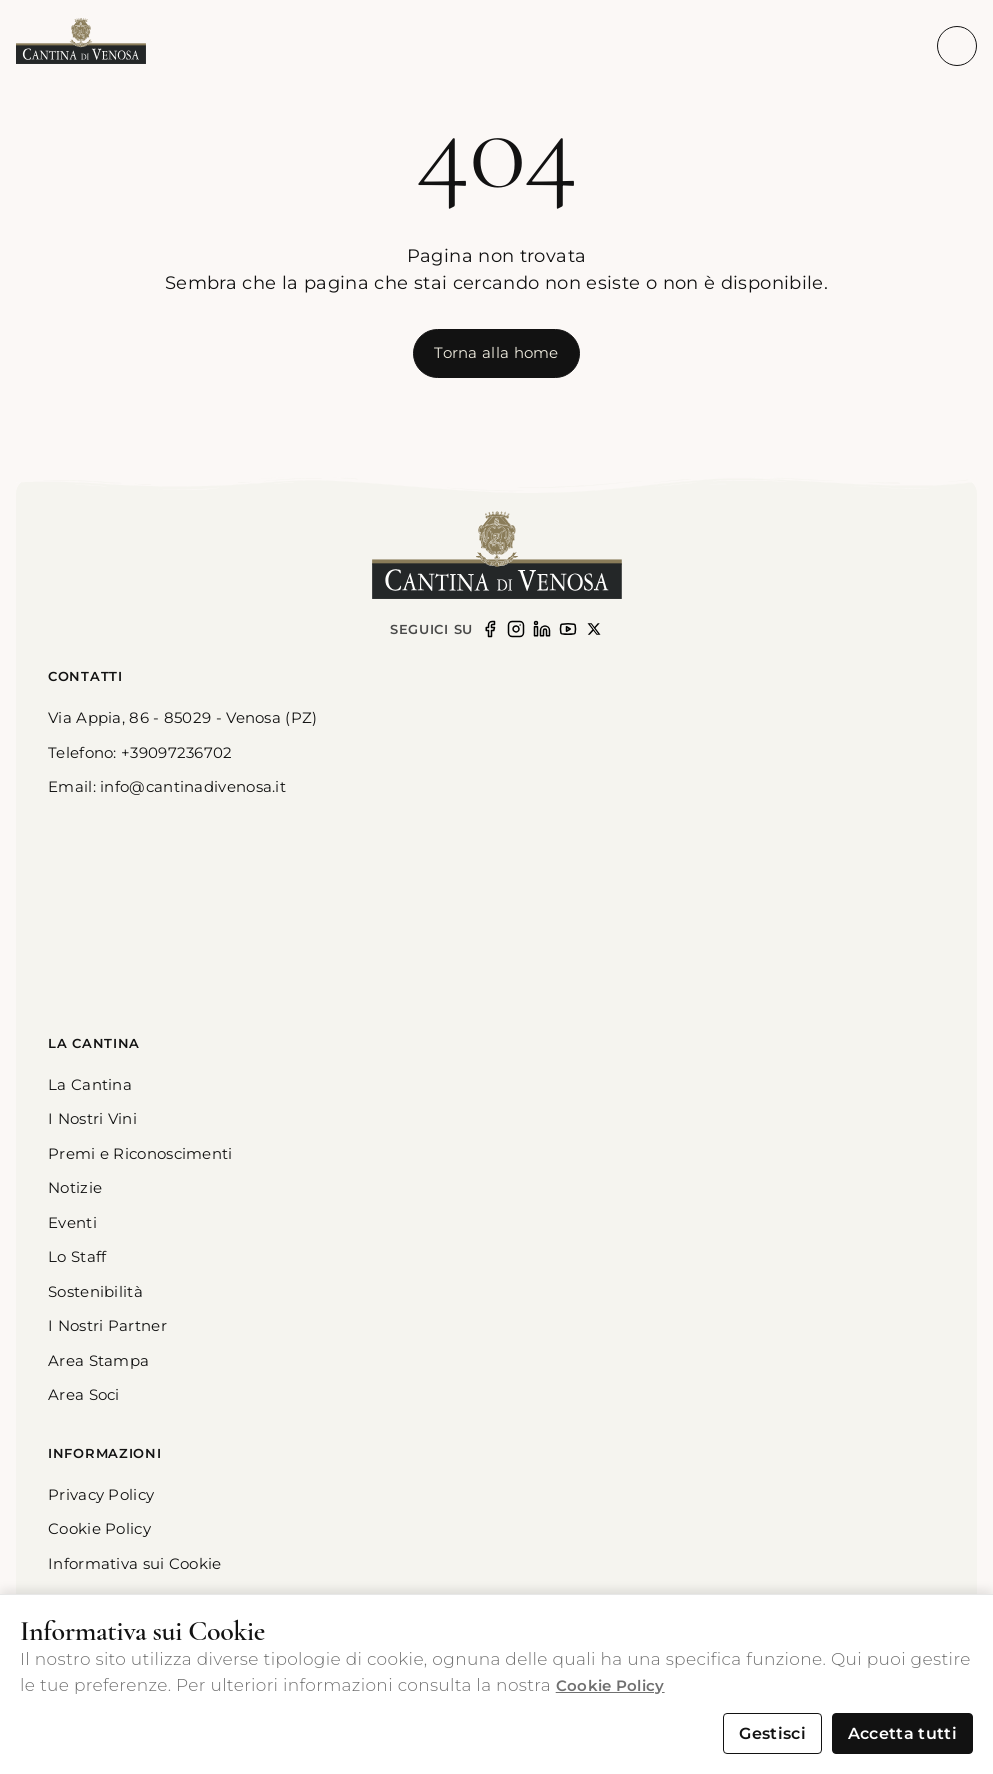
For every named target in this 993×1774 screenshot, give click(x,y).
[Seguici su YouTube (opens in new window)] (568, 629)
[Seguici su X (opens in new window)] (594, 629)
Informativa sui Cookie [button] (135, 1563)
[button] (81, 42)
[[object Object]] (496, 353)
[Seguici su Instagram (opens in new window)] (516, 629)
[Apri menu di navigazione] (957, 46)
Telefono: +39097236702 (140, 752)
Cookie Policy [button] (99, 1528)
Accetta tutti (902, 1733)
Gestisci (772, 1733)
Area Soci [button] (84, 1394)
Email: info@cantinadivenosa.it (167, 786)
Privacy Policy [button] (101, 1494)
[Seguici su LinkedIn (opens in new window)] (542, 629)
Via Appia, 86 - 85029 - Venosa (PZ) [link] (183, 717)
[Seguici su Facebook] (490, 629)
